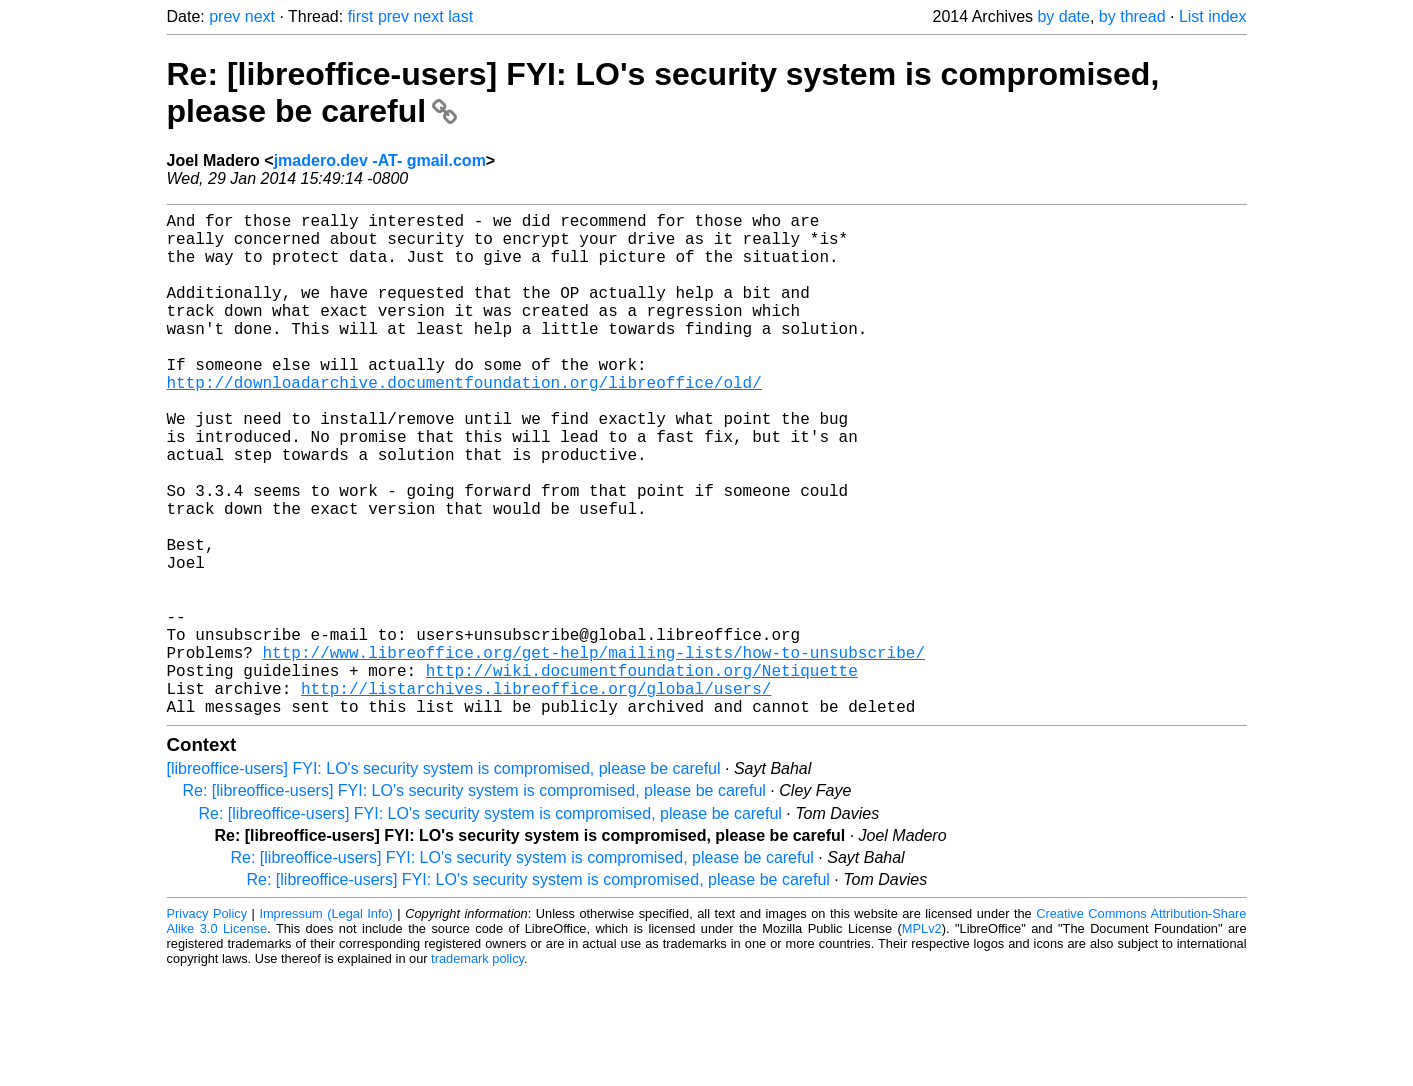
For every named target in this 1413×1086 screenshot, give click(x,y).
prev (224, 16)
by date (1063, 16)
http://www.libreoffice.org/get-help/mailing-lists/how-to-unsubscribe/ (594, 752)
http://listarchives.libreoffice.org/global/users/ (536, 796)
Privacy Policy (207, 1025)
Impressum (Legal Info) (325, 1025)
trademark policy (477, 1070)
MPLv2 (922, 1040)
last (460, 16)
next (260, 16)
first (361, 16)
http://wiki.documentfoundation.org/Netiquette (642, 774)
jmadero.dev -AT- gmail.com (380, 160)
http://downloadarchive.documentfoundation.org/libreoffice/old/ (464, 422)
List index (1213, 16)
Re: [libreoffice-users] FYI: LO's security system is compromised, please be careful (474, 902)
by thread (1132, 16)
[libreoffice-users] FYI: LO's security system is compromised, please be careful (444, 880)
